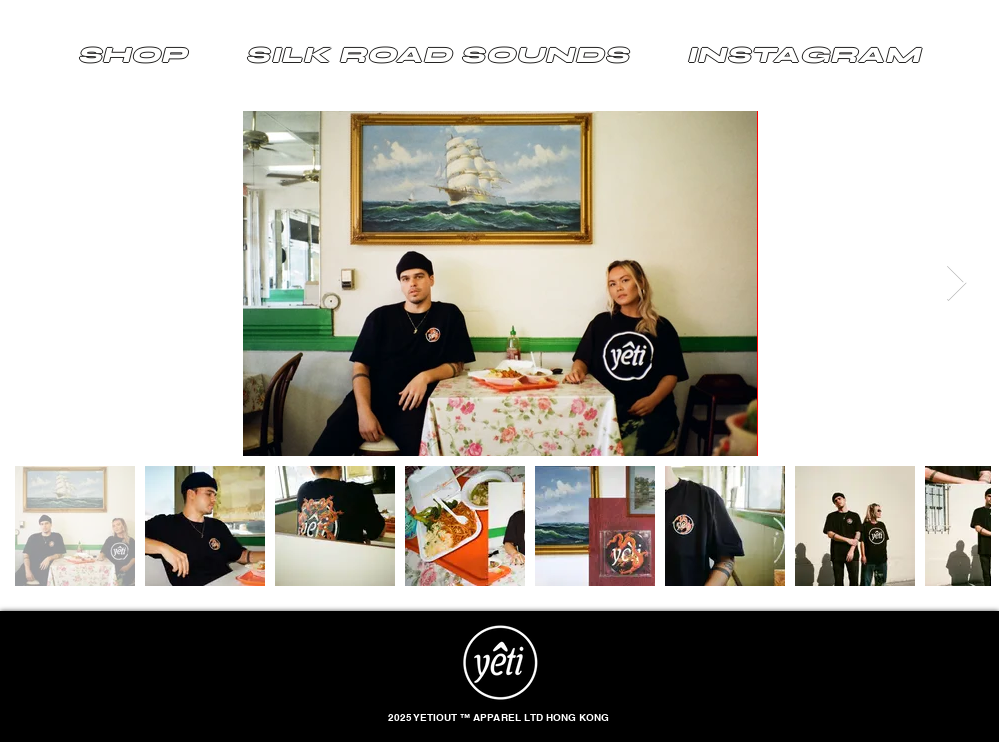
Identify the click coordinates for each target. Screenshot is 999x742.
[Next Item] (956, 283)
